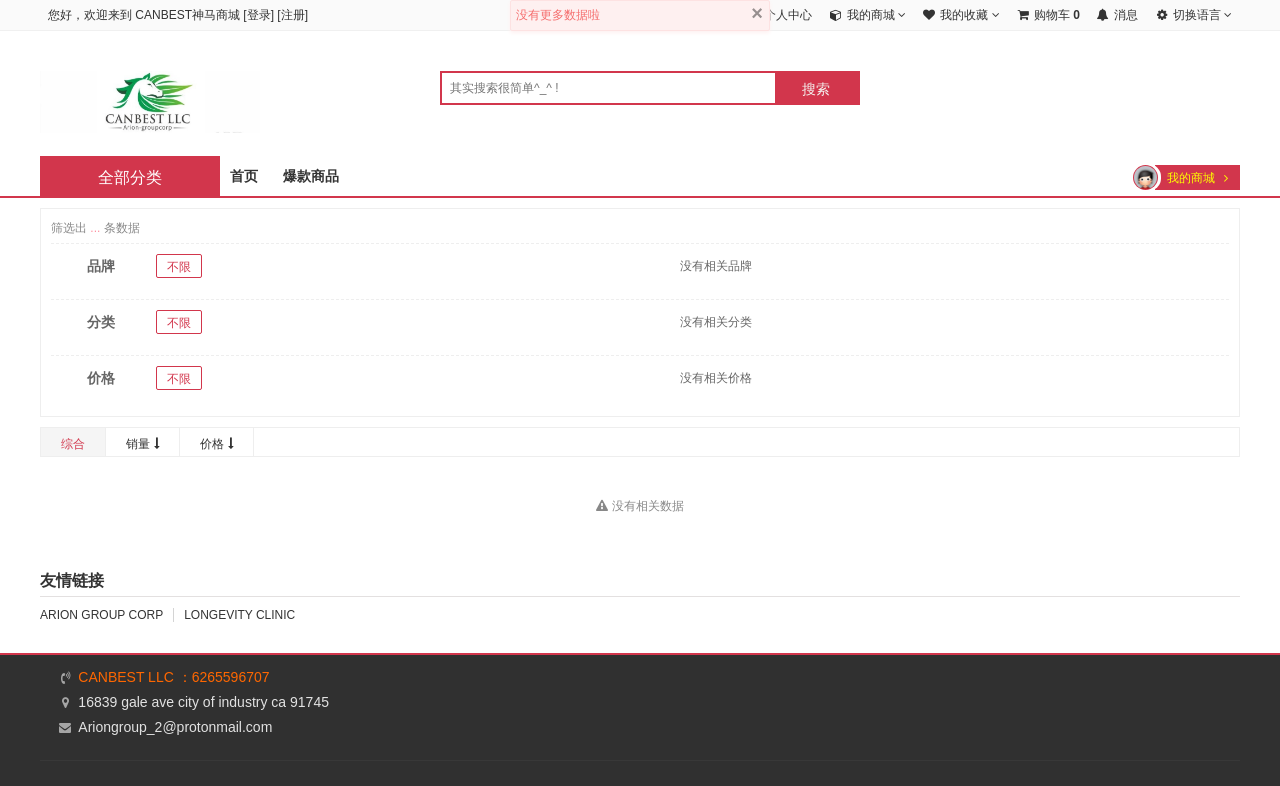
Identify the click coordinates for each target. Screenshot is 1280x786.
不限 (179, 267)
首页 (244, 176)
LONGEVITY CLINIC (239, 615)
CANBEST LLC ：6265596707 (173, 677)
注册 (293, 15)
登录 (259, 15)
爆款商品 (311, 176)
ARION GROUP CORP (101, 615)
